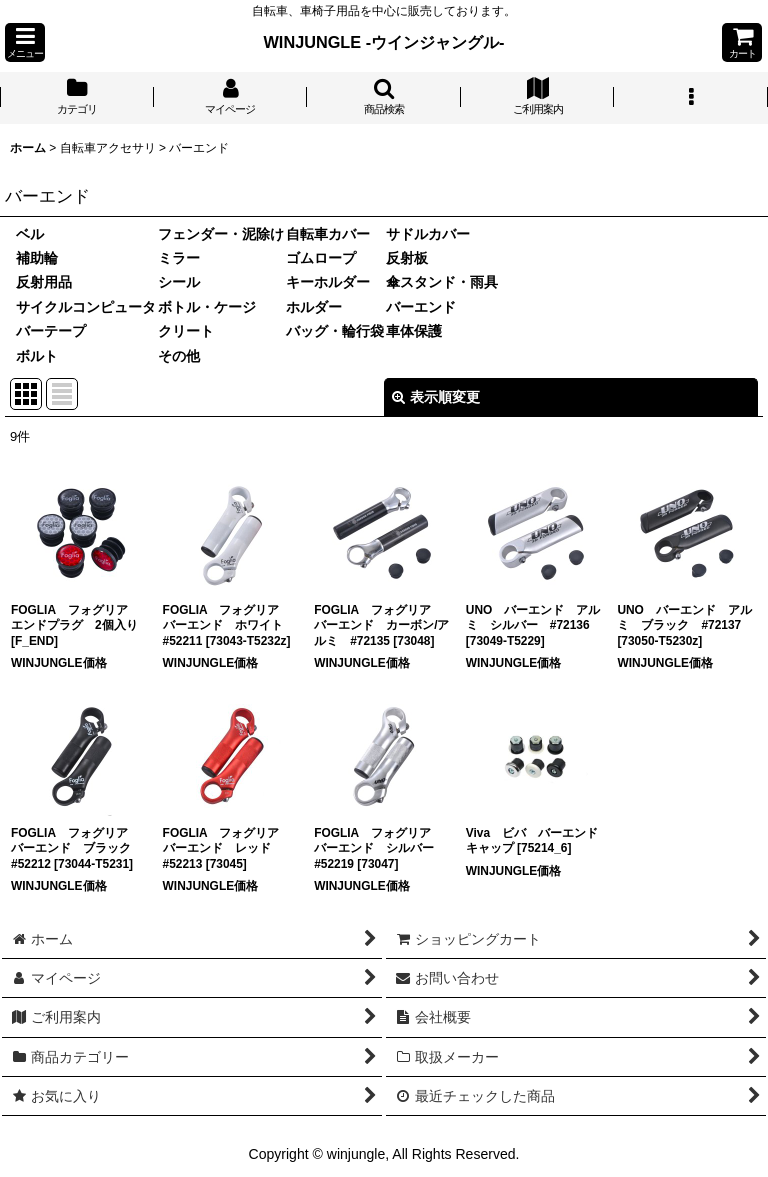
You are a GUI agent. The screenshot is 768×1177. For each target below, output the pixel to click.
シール (179, 282)
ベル (30, 234)
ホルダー (314, 307)
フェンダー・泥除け (221, 234)
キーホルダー (328, 282)
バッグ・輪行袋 (335, 331)
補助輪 (37, 258)
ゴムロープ (321, 258)
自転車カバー (328, 234)
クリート (186, 331)
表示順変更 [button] (436, 397)
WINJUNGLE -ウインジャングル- (384, 42)
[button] (25, 42)
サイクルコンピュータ (86, 307)
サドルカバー (428, 234)
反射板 (407, 258)
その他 (179, 356)
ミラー (179, 258)
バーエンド (421, 307)
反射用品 (44, 282)
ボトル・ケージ (207, 307)
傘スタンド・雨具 (442, 282)
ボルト (37, 356)
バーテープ (51, 331)
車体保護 (414, 331)
